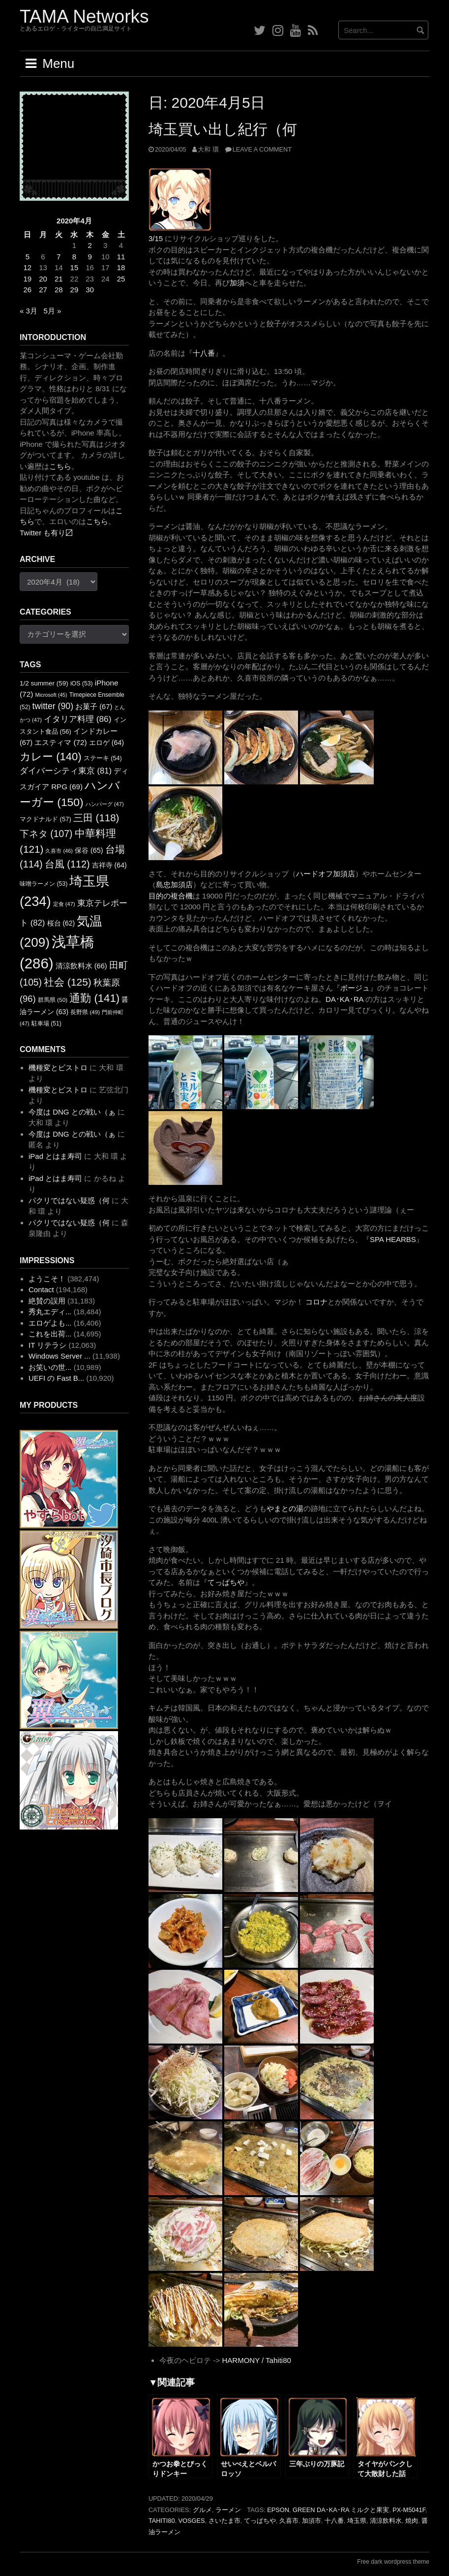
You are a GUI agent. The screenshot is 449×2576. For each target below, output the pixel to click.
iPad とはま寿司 (55, 1156)
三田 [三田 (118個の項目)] (96, 817)
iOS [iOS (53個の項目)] (81, 683)
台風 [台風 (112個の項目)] (67, 864)
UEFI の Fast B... (56, 1378)
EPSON (278, 2510)
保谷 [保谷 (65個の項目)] (89, 850)
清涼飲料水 (386, 2520)
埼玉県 (356, 2520)
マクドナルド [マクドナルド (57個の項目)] (45, 819)
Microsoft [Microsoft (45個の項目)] (51, 695)
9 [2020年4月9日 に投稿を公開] (89, 256)
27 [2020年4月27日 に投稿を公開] (43, 289)
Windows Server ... (59, 1356)
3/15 (156, 238)
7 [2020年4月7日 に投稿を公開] (58, 256)
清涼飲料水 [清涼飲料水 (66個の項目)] (81, 966)
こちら (60, 466)
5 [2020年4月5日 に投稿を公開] (28, 256)
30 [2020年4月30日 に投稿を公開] (90, 289)
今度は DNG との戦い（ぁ (72, 1112)
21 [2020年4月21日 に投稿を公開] (59, 279)
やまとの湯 (285, 1508)
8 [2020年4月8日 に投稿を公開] (74, 256)
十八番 (204, 353)
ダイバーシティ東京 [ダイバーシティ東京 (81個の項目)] (66, 770)
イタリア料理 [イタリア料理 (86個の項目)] (77, 719)
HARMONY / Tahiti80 (256, 2360)
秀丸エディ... (50, 1311)
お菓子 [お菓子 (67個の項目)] (93, 707)
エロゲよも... (50, 1323)
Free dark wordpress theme (393, 2561)
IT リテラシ (47, 1345)
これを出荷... (50, 1334)
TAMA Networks (84, 16)
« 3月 (28, 311)
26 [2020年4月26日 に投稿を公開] (28, 289)
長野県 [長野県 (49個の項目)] (85, 1012)
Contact (41, 1289)
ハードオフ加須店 (325, 873)
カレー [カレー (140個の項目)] (51, 756)
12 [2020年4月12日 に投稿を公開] (28, 267)
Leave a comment (262, 149)
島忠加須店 (174, 884)
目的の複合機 (171, 896)
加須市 (311, 2520)
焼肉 (411, 2520)
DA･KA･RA (344, 999)
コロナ (316, 1302)
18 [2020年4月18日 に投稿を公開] (121, 267)
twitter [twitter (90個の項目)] (52, 706)
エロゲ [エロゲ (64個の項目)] (106, 742)
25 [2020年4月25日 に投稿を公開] (121, 279)
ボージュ (355, 988)
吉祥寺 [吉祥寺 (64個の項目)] (109, 865)
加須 (237, 283)
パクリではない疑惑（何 (69, 1200)
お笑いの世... (50, 1367)
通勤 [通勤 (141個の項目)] (94, 998)
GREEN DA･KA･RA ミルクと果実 (341, 2510)
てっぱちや (226, 1582)
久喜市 (289, 2520)
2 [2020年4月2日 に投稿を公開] (89, 245)
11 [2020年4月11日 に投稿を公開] (121, 256)
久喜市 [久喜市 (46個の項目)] (58, 851)
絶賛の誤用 (47, 1301)
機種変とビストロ (58, 1067)
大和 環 (208, 149)
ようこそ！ (47, 1278)
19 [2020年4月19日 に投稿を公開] (28, 279)
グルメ (202, 2510)
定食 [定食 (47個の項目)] (64, 904)
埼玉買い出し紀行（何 (223, 129)
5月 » (52, 311)
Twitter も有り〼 (46, 532)
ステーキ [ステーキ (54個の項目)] (103, 758)
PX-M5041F (408, 2510)
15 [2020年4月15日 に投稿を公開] (74, 267)
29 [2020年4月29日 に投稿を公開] (74, 289)
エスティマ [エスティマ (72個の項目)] (60, 742)
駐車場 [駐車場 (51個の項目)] (46, 1023)
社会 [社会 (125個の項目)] (67, 982)
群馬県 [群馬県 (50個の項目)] (52, 999)
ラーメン (228, 2510)
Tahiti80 (162, 2520)
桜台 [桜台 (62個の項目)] (61, 923)
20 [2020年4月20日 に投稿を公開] (43, 279)
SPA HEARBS (393, 1239)
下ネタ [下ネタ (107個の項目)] (46, 834)
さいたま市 (224, 2520)
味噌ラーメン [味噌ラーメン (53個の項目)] (43, 883)
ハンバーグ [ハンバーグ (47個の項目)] (105, 804)
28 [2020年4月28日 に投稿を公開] (59, 289)
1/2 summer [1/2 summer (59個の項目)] (44, 683)
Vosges (192, 2520)
